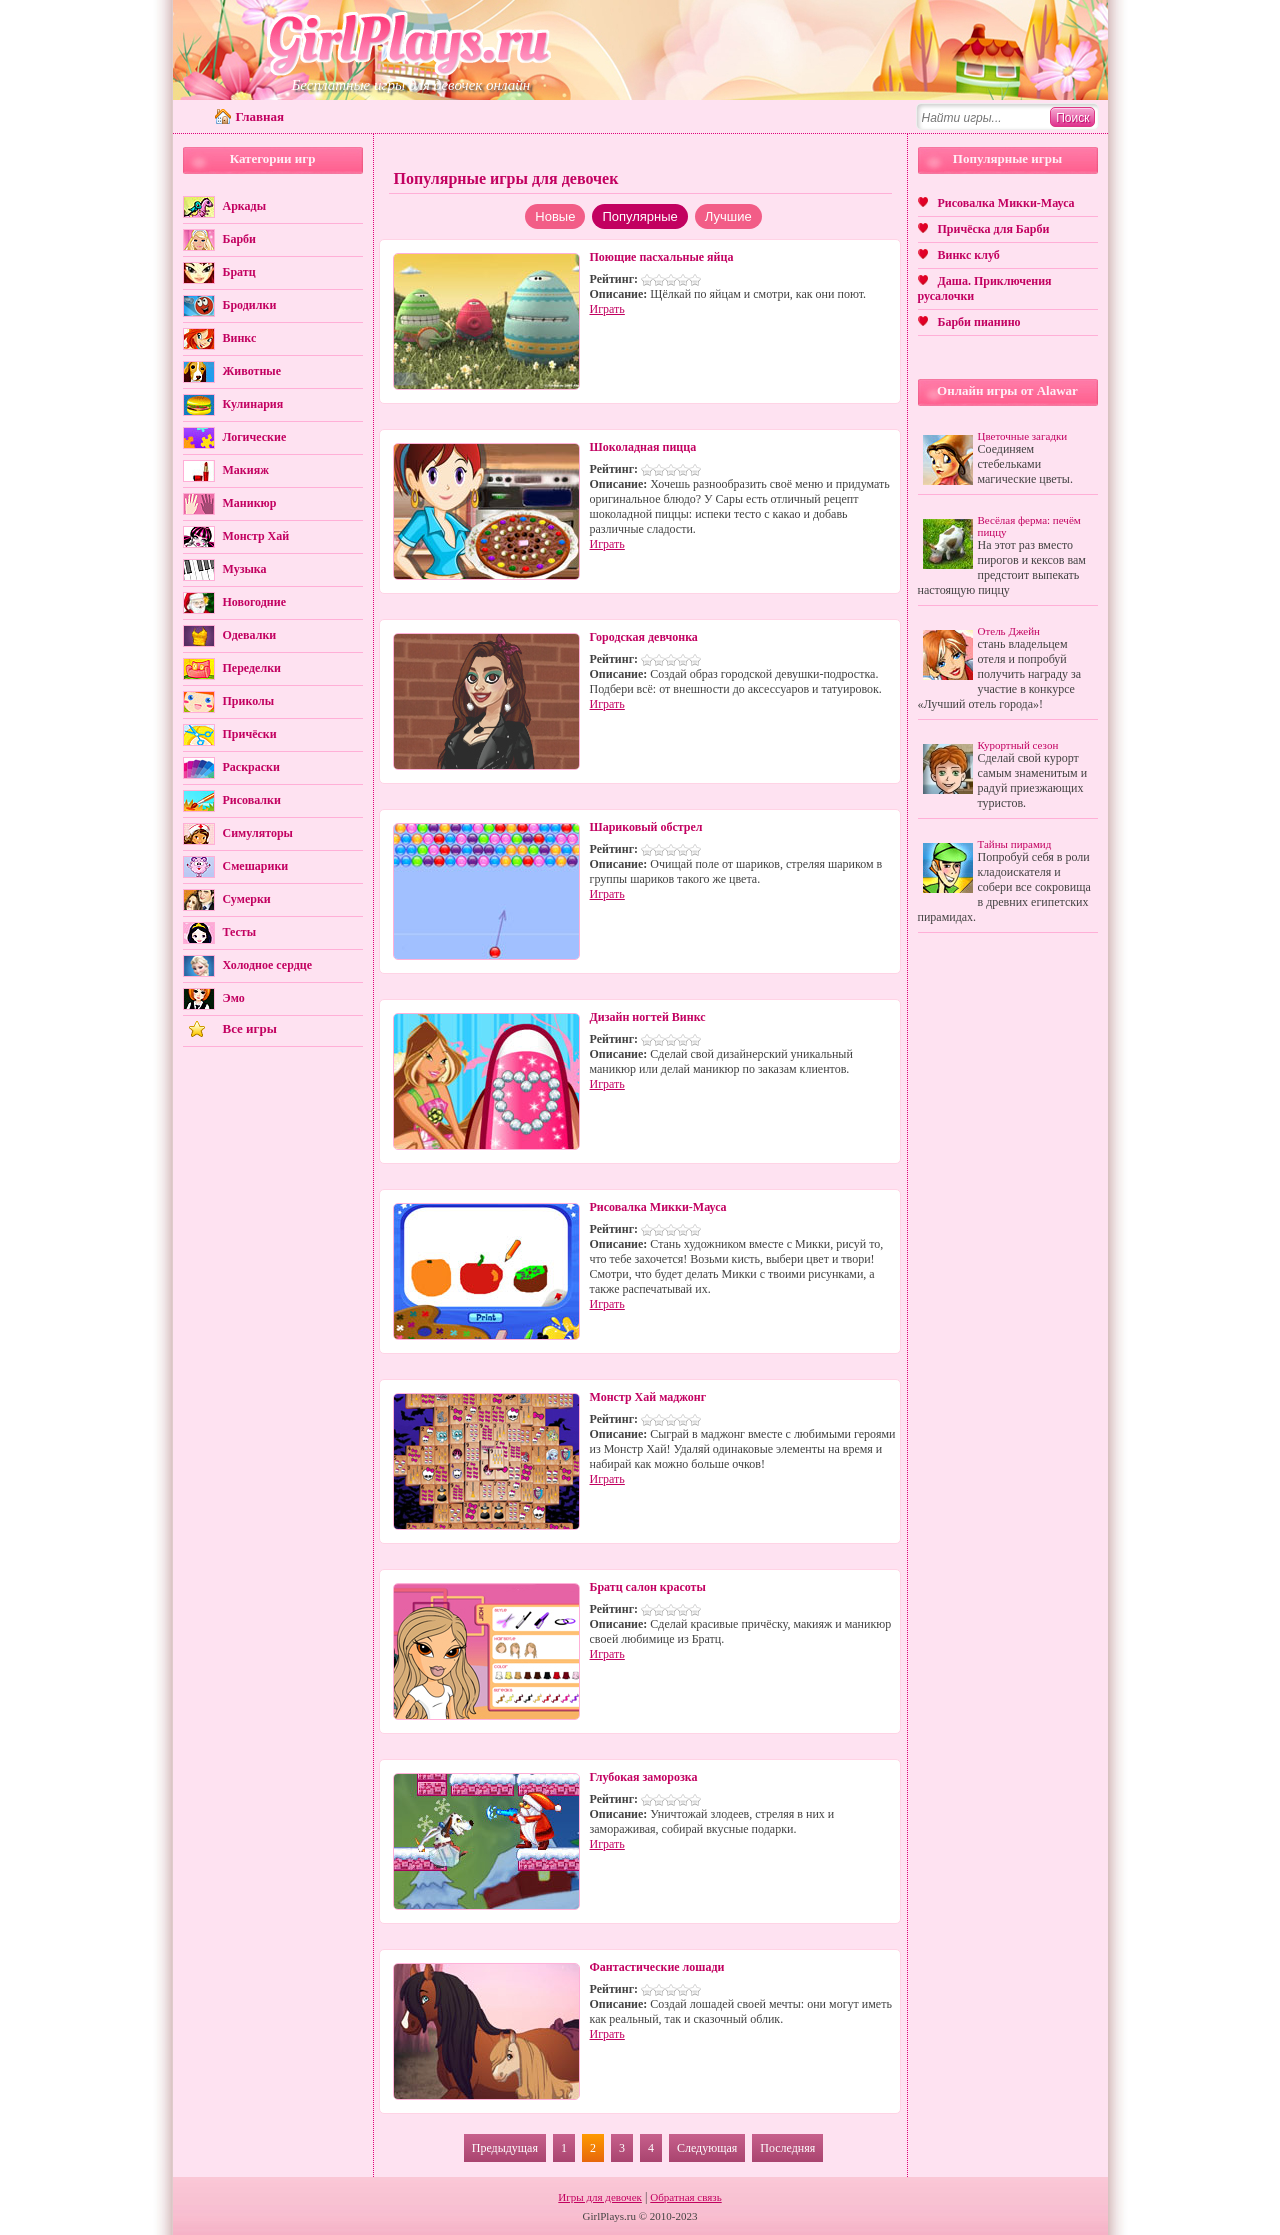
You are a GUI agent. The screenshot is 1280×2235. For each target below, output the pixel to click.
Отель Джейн (1009, 631)
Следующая (707, 2148)
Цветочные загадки (1023, 436)
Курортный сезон (1018, 745)
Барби (240, 239)
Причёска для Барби (994, 229)
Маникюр (250, 503)
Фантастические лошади (657, 1967)
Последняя (787, 2148)
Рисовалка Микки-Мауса (658, 1207)
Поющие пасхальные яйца (662, 257)
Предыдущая (505, 2148)
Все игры (250, 1028)
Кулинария (253, 404)
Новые (555, 216)
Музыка (245, 569)
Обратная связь (685, 2197)
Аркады (245, 206)
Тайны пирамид (1015, 844)
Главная (260, 116)
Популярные (639, 216)
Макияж (246, 470)
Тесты (240, 932)
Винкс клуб (969, 255)
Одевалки (250, 635)
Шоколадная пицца (643, 447)
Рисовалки (252, 800)
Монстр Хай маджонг (648, 1397)
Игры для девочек (600, 2197)
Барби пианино (979, 322)
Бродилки (250, 305)
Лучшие (728, 216)
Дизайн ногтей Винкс (648, 1017)
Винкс (240, 338)
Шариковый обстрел (646, 827)
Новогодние (254, 602)
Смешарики (256, 866)
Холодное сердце (267, 965)
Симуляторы (258, 833)
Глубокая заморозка (644, 1777)
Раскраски (251, 767)
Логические (255, 437)
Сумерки (247, 899)
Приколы (249, 701)
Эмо (234, 998)
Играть (607, 309)
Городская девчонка (644, 637)
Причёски (250, 734)
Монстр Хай (256, 536)
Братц (239, 272)
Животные (252, 371)
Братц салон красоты (648, 1587)
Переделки (252, 668)
